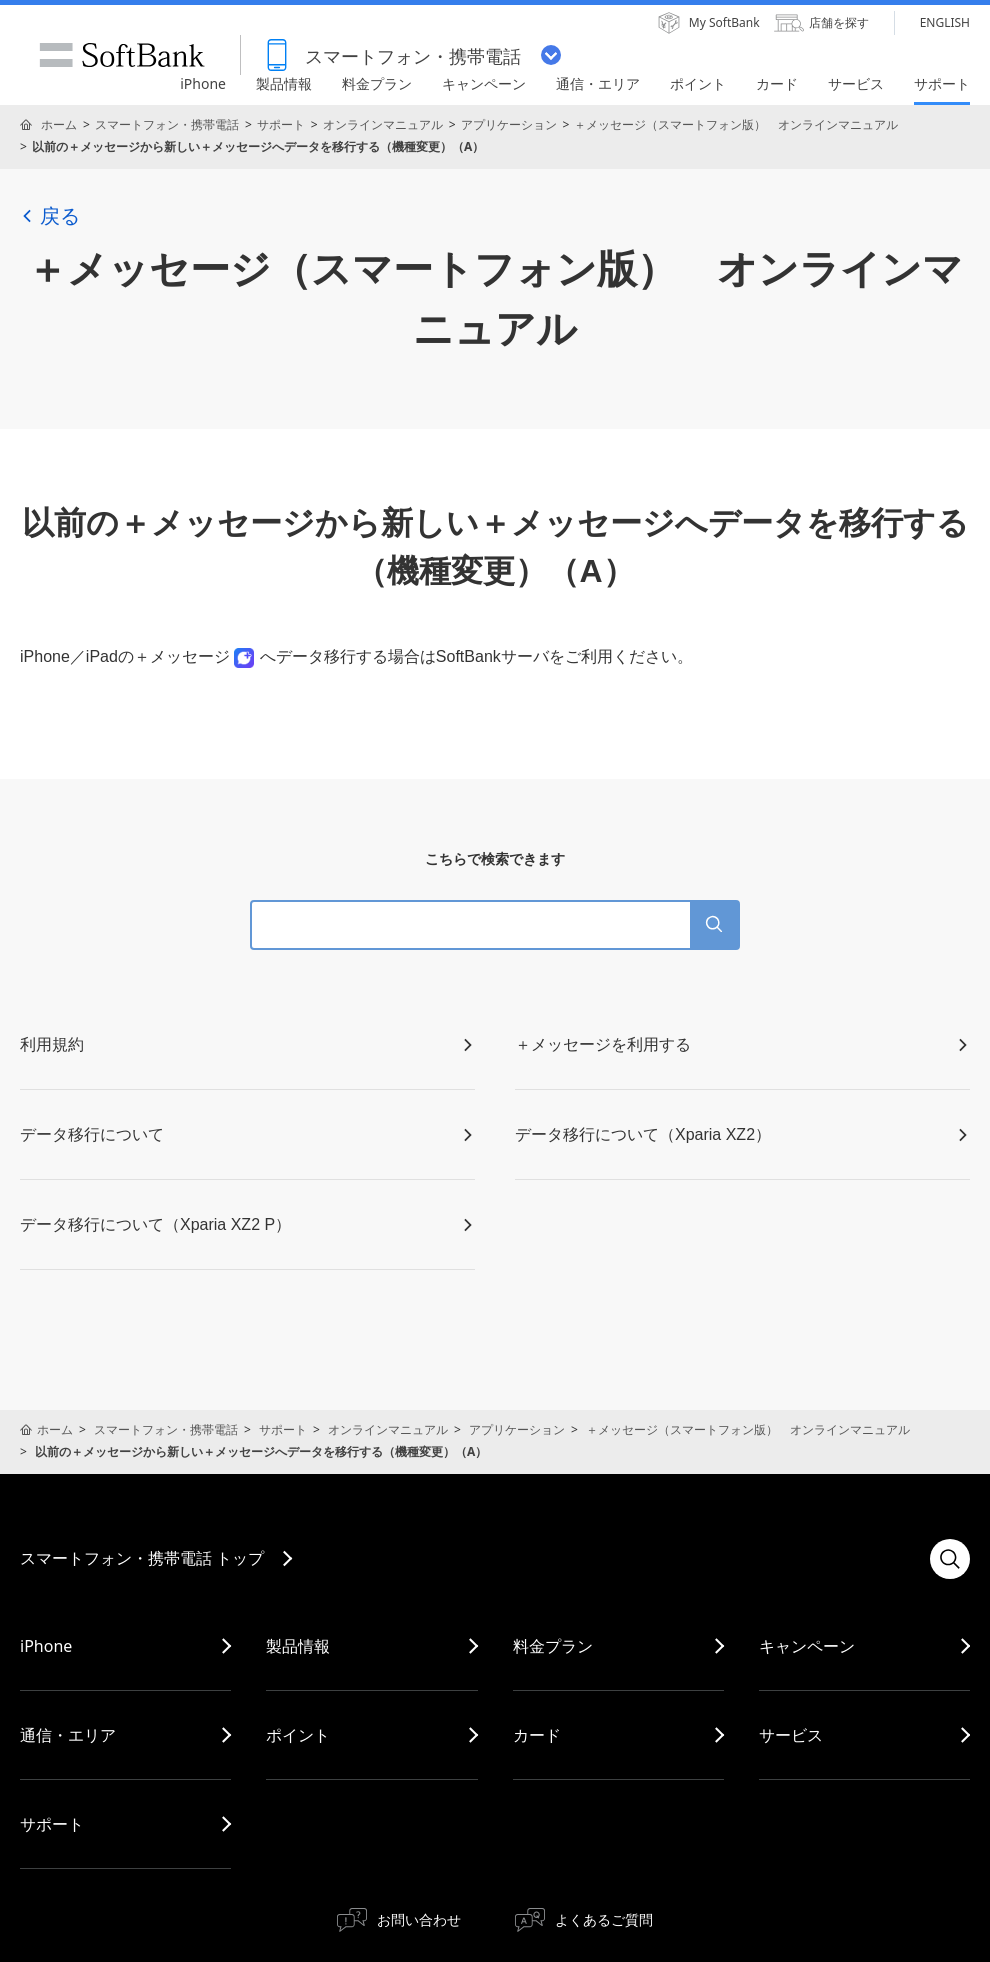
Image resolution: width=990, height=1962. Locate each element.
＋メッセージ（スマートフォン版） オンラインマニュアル (736, 124)
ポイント (298, 1735)
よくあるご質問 (604, 1919)
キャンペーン (807, 1646)
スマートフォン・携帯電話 (167, 124)
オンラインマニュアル (383, 124)
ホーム (59, 124)
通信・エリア (68, 1735)
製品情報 (298, 1646)
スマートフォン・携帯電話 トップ (142, 1558)
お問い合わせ (419, 1919)
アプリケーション (509, 124)
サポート (281, 124)
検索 (950, 1559)
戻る (50, 216)
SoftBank (122, 55)
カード (537, 1735)
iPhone (46, 1646)
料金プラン (553, 1646)
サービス (791, 1735)
